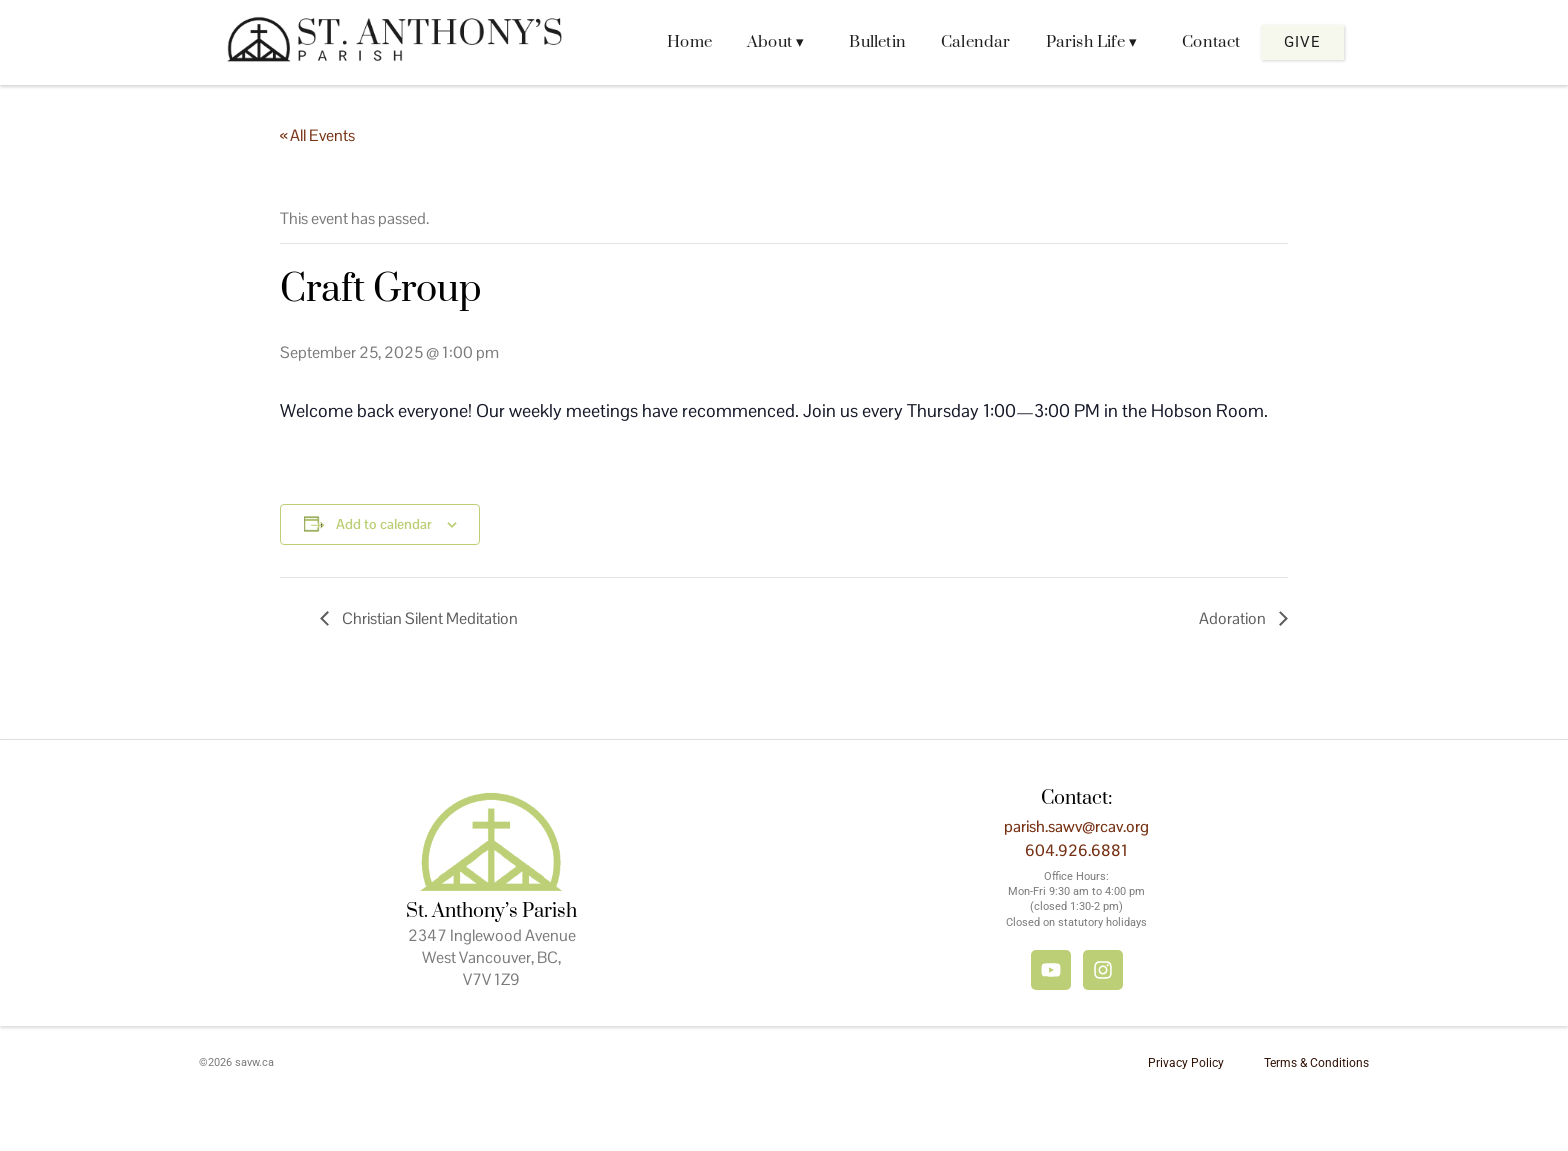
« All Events (317, 135)
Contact (1211, 42)
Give (1302, 42)
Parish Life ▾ (1092, 42)
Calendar (976, 42)
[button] (780, 42)
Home (689, 42)
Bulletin (877, 42)
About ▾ (775, 42)
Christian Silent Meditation (428, 618)
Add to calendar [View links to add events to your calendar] (384, 524)
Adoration (1234, 618)
